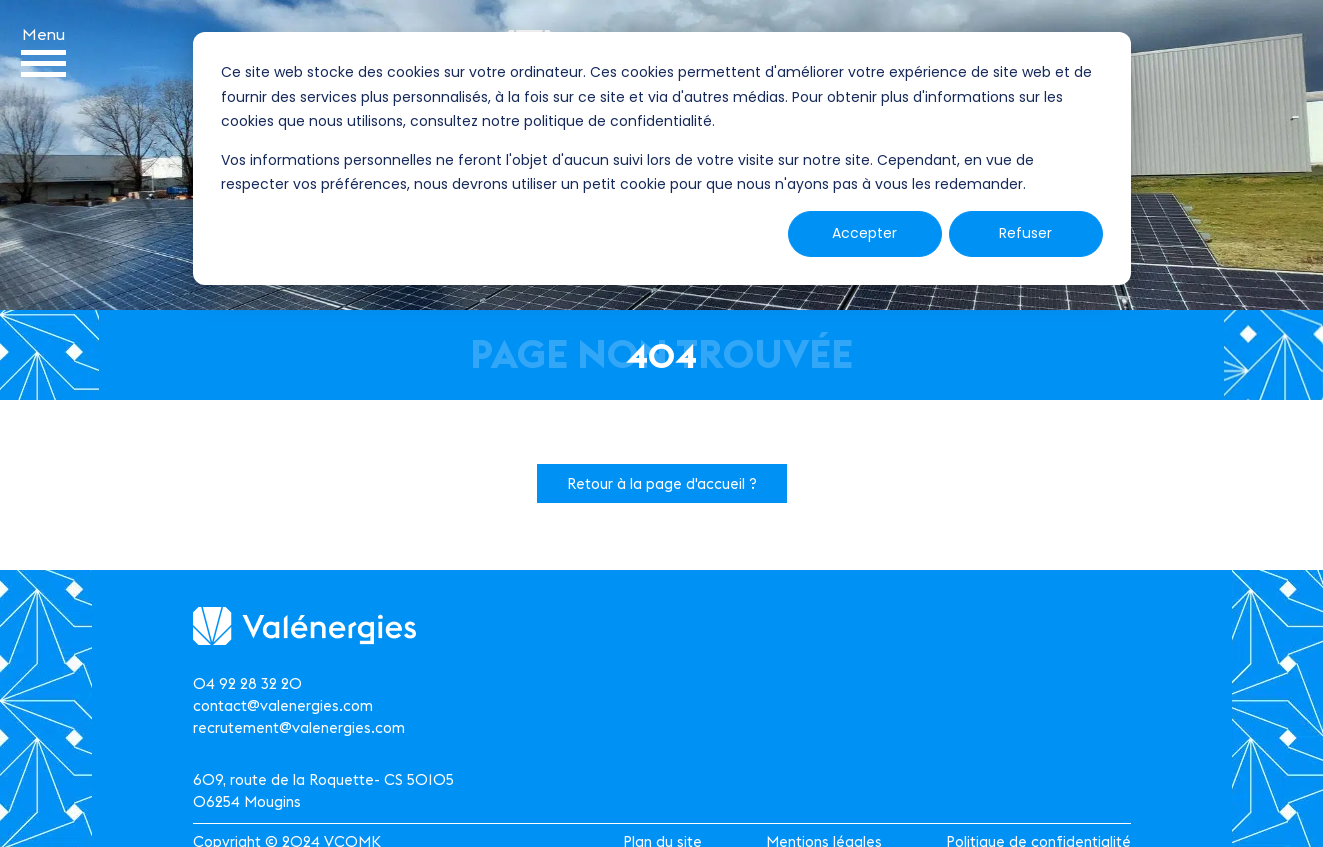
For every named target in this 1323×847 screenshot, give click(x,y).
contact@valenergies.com (283, 705)
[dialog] (662, 158)
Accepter (864, 233)
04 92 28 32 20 (247, 683)
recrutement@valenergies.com (299, 727)
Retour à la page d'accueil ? (662, 483)
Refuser (1025, 233)
